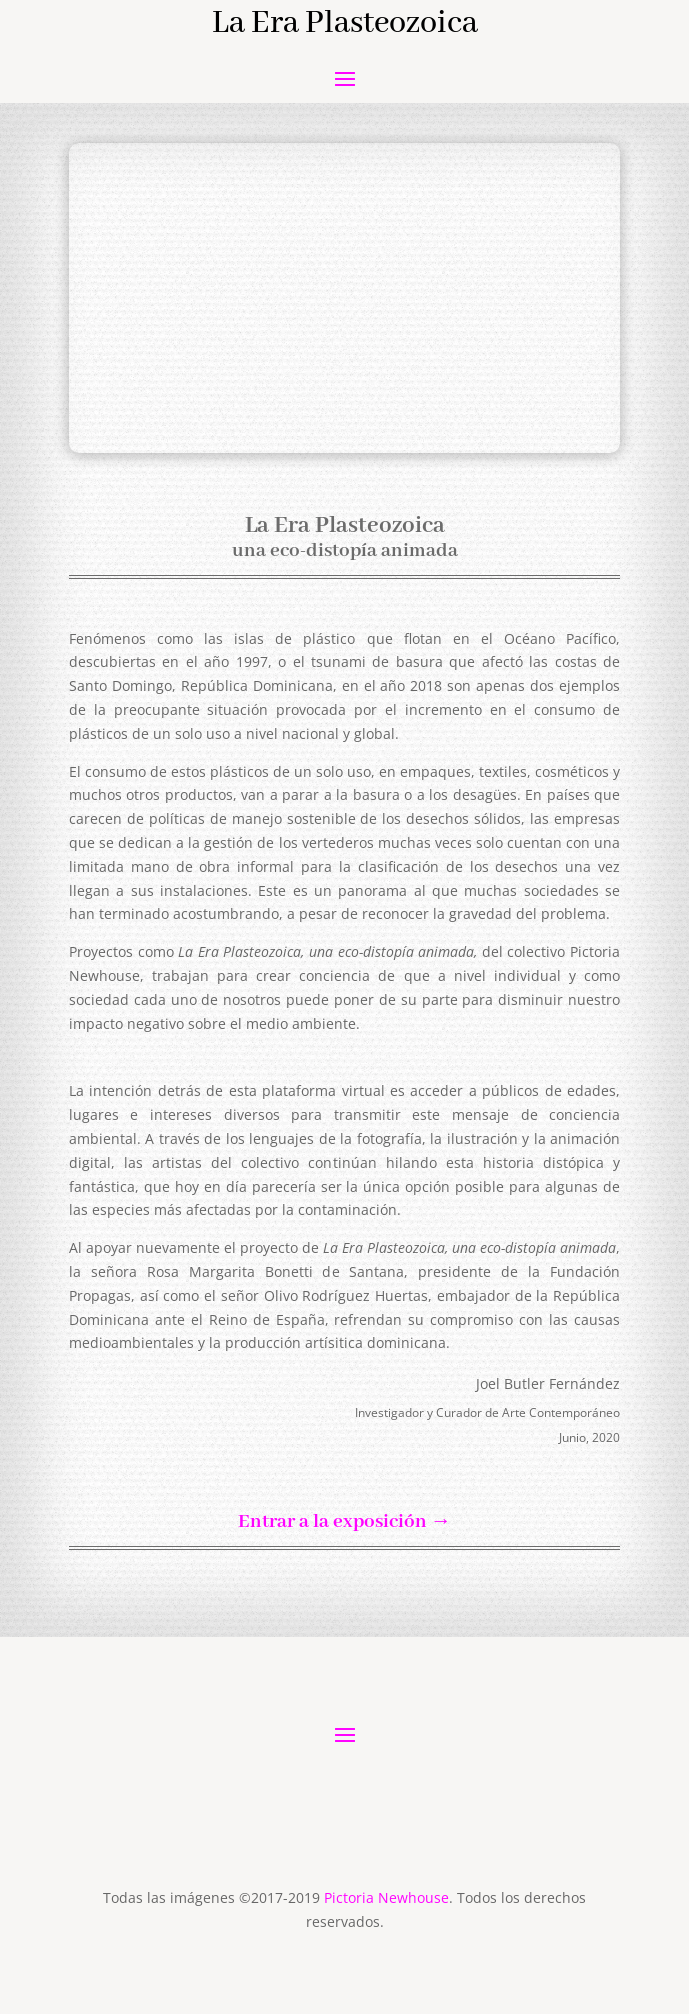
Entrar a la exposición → (345, 1522)
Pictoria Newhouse (386, 1897)
